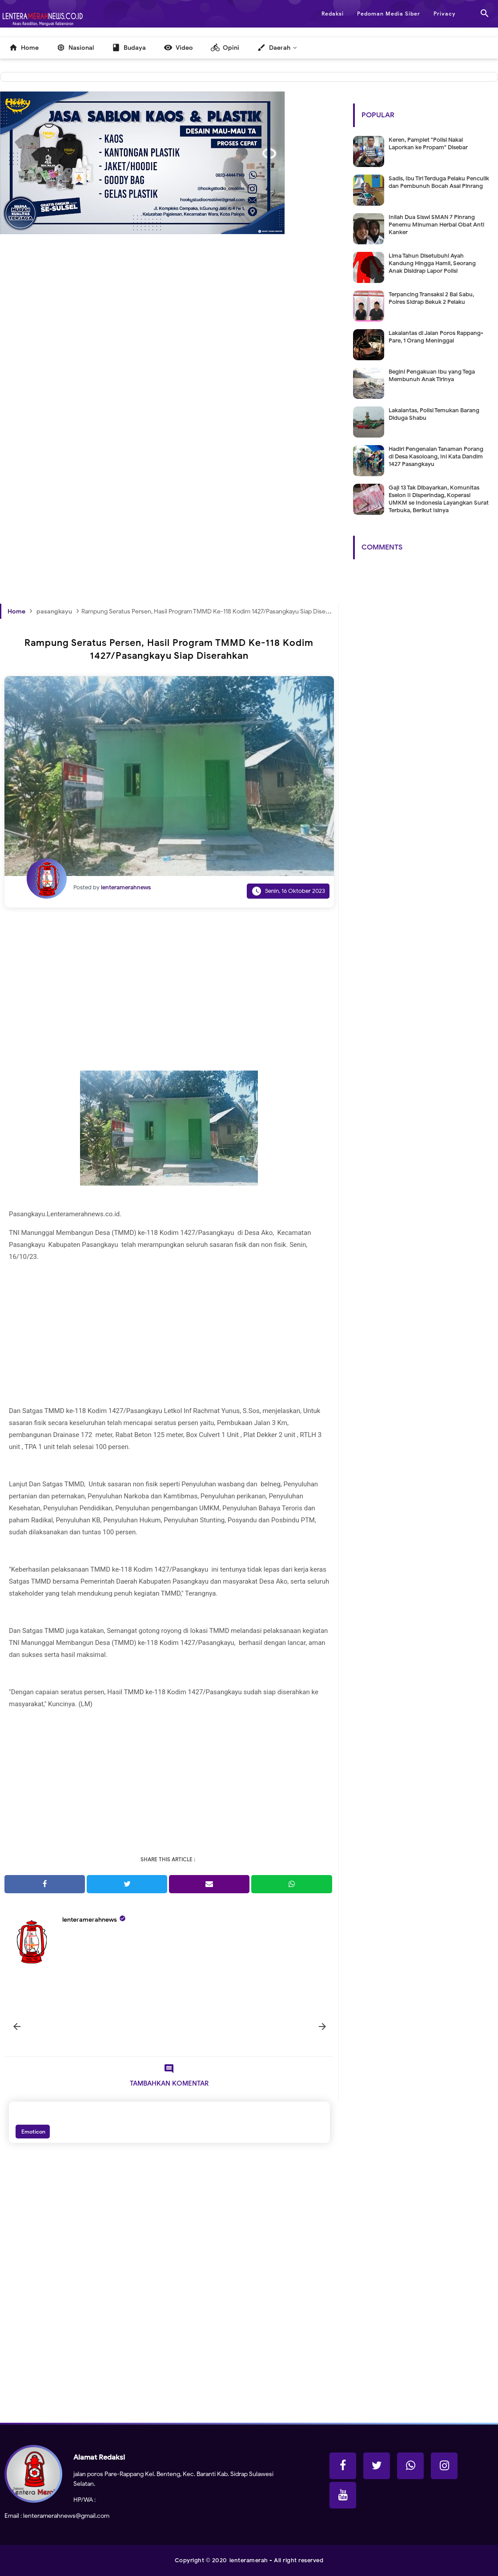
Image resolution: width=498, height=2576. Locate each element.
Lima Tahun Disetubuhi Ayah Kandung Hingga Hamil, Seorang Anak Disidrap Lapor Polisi (432, 263)
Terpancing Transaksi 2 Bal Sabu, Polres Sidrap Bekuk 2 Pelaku (431, 298)
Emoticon (32, 2131)
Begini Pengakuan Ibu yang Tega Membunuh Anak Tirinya (432, 375)
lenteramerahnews (89, 1919)
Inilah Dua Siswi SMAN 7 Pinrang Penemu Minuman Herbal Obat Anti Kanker (436, 224)
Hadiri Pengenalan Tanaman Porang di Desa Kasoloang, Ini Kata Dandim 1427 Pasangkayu (436, 456)
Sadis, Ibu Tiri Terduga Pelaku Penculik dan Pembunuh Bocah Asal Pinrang (439, 182)
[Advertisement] (169, 357)
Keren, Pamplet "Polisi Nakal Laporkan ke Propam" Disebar (428, 143)
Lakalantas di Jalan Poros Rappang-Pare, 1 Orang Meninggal (436, 336)
